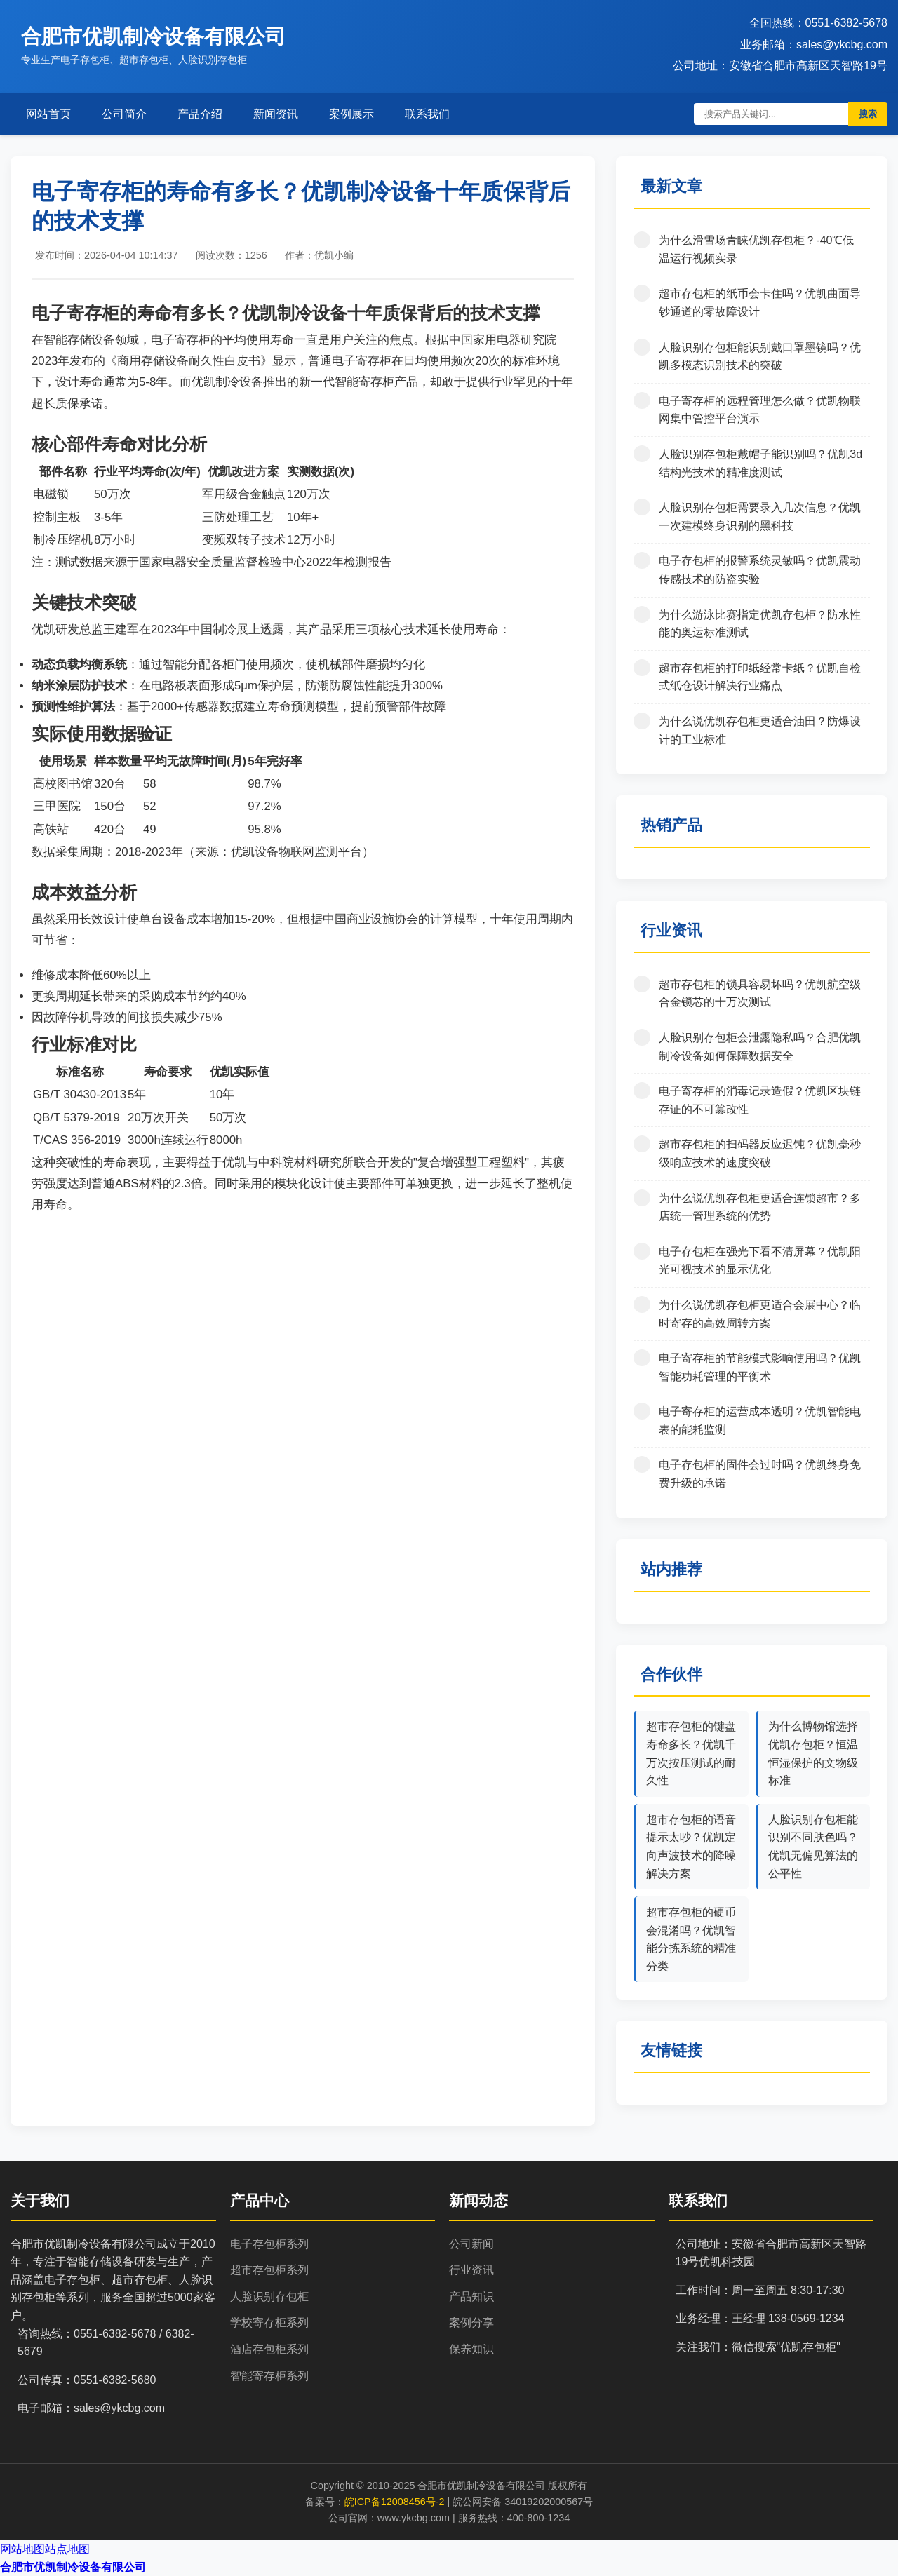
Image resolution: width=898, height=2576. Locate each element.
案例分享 (471, 2322)
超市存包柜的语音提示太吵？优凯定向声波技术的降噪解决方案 (691, 1847)
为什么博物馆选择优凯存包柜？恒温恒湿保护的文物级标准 (813, 1753)
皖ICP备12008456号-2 (394, 2501)
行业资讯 (471, 2270)
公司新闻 (471, 2244)
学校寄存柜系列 (269, 2322)
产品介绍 (199, 114)
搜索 (868, 114)
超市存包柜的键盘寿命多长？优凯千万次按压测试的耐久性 (691, 1753)
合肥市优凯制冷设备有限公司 (73, 2567)
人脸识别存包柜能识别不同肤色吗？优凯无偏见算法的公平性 (813, 1847)
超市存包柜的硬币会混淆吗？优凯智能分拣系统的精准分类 (691, 1939)
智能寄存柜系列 (269, 2376)
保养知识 (471, 2349)
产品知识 (471, 2296)
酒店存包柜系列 (269, 2349)
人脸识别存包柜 (269, 2296)
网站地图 (22, 2549)
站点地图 (67, 2549)
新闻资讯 (275, 114)
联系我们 (427, 114)
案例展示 (351, 114)
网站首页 (48, 114)
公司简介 (124, 114)
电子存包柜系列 (269, 2244)
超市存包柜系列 (269, 2270)
